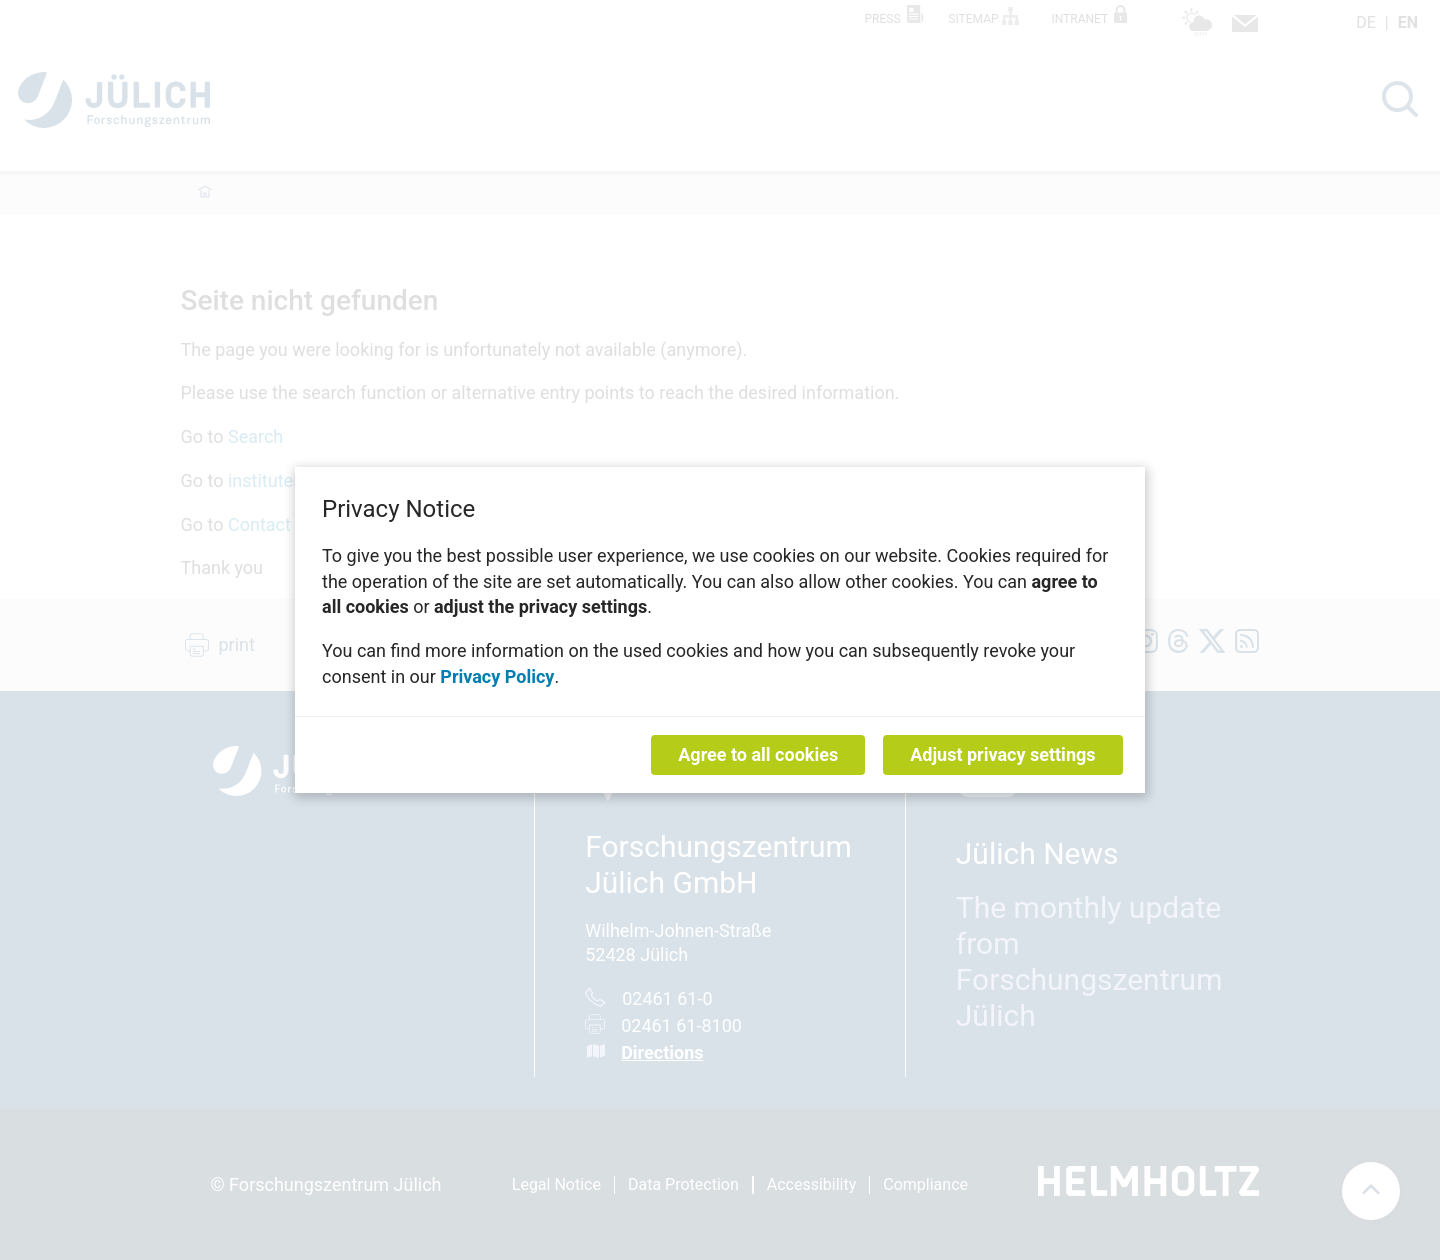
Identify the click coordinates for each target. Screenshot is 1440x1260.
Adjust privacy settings (1002, 754)
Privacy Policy (497, 675)
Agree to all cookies (758, 754)
